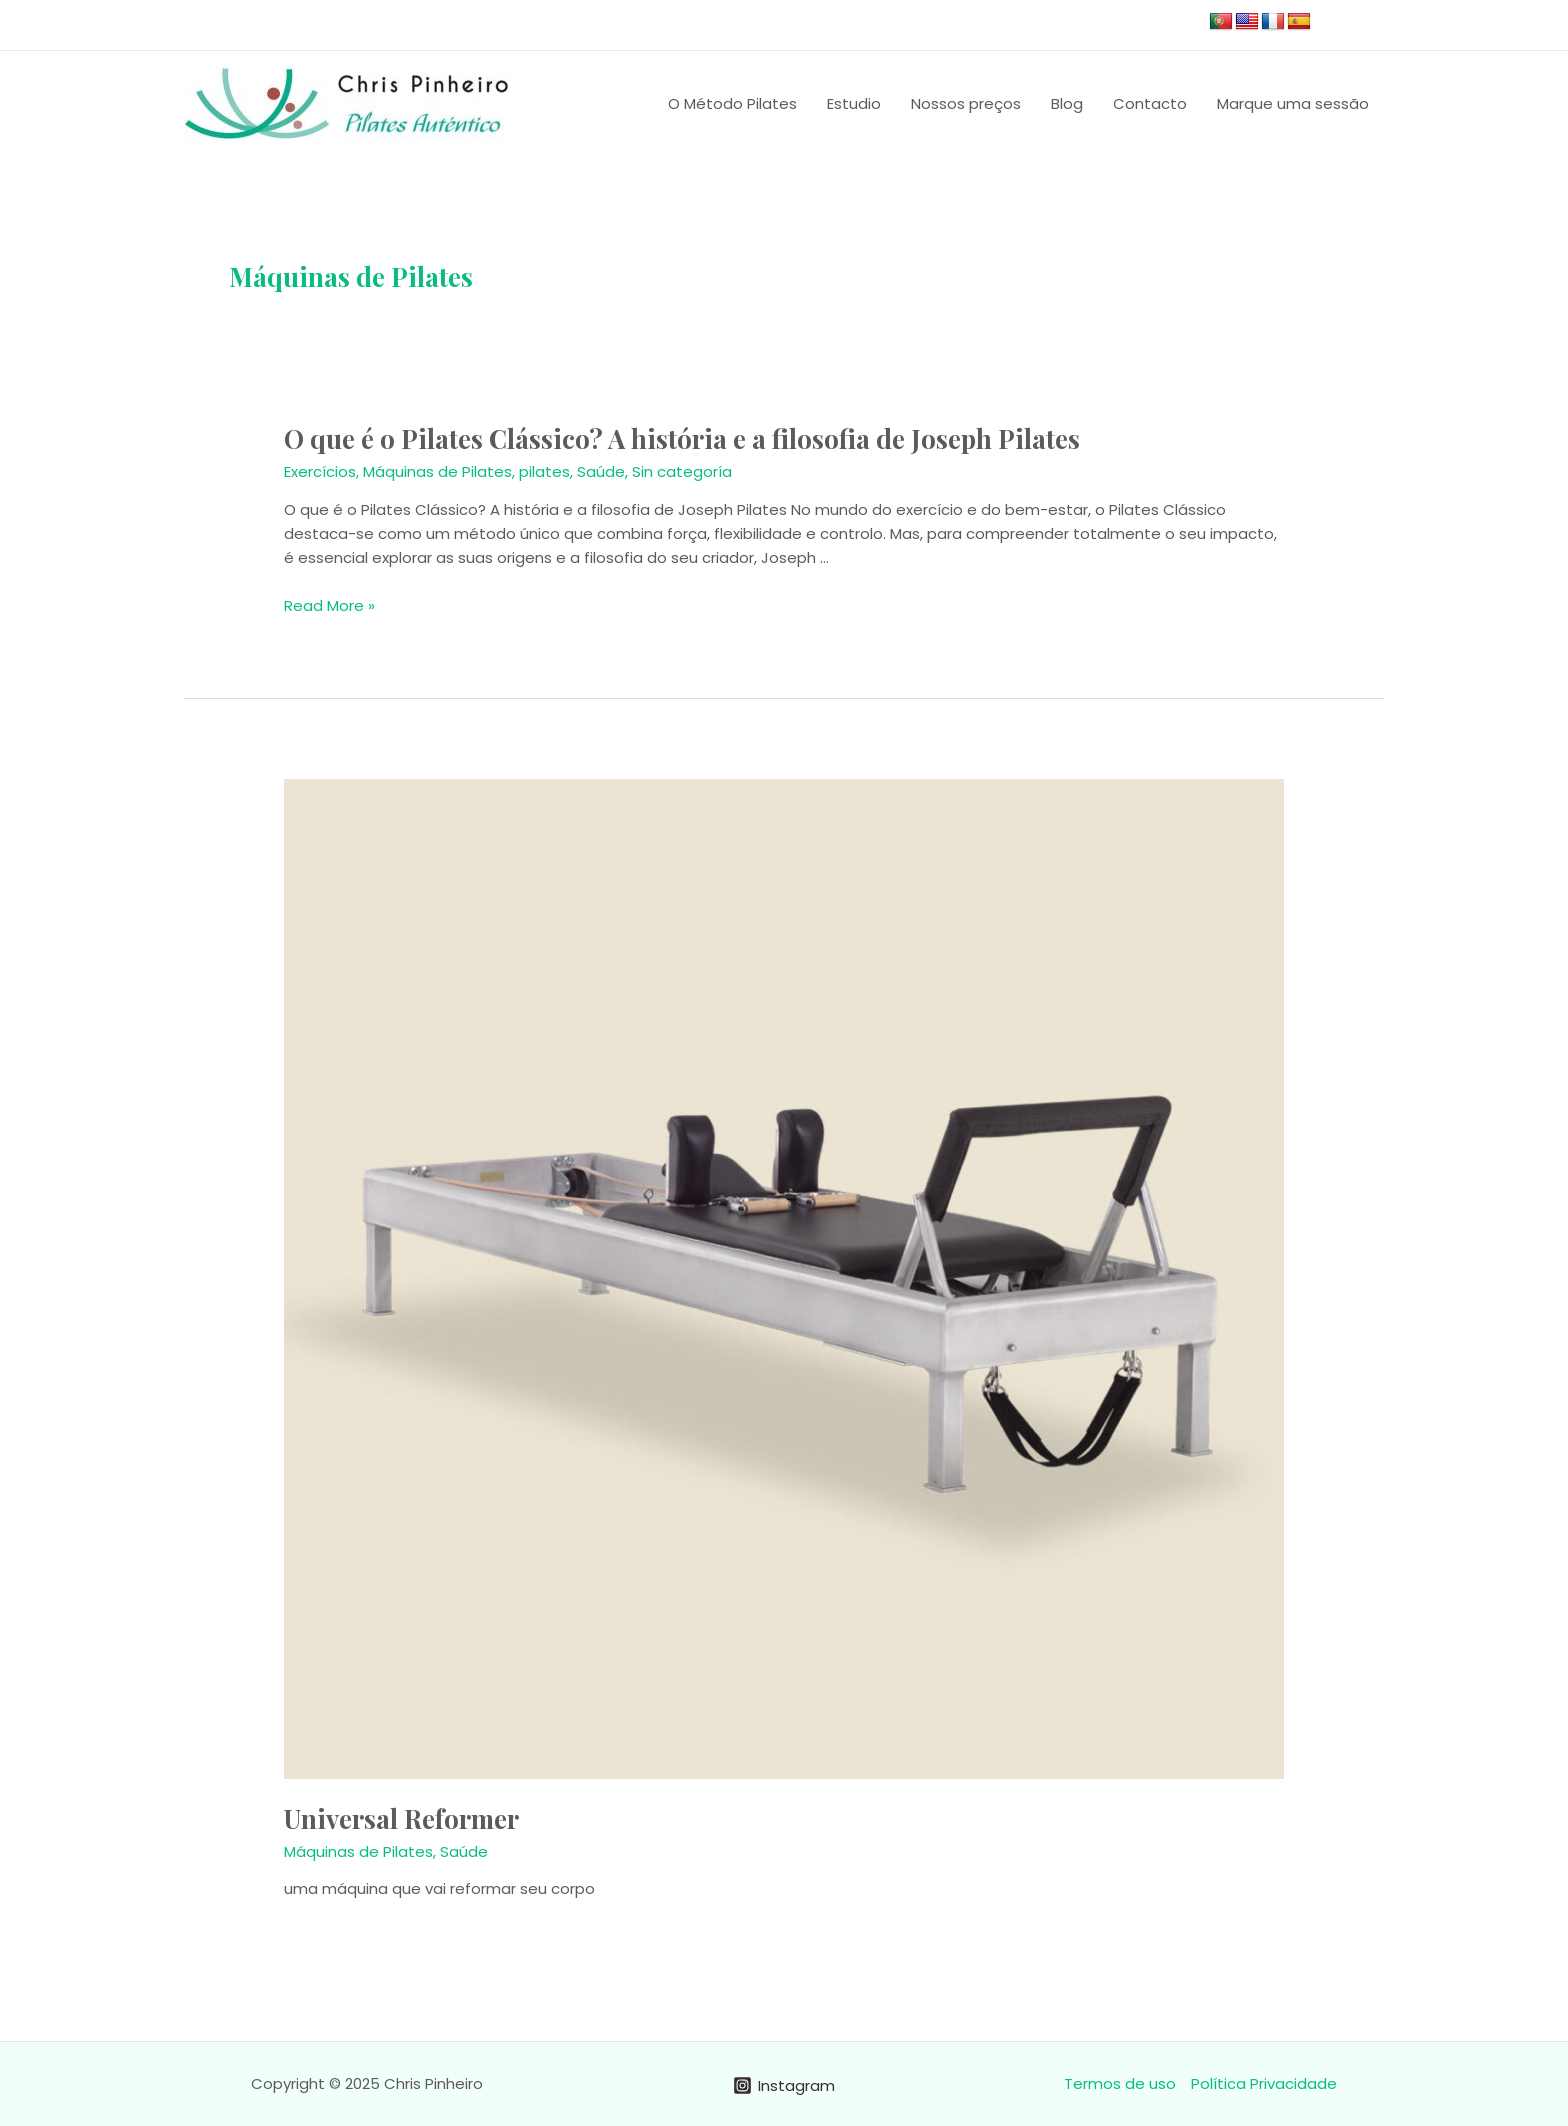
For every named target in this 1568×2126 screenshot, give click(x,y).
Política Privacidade (1264, 2083)
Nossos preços (966, 103)
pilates (544, 471)
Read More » (329, 605)
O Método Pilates (732, 103)
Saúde (601, 471)
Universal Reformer (401, 1818)
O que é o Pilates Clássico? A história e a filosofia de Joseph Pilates (682, 438)
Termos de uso (1120, 2083)
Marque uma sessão (1293, 103)
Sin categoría (682, 471)
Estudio (854, 103)
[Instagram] (784, 2085)
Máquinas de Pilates (437, 471)
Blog (1067, 103)
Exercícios (320, 471)
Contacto (1150, 103)
